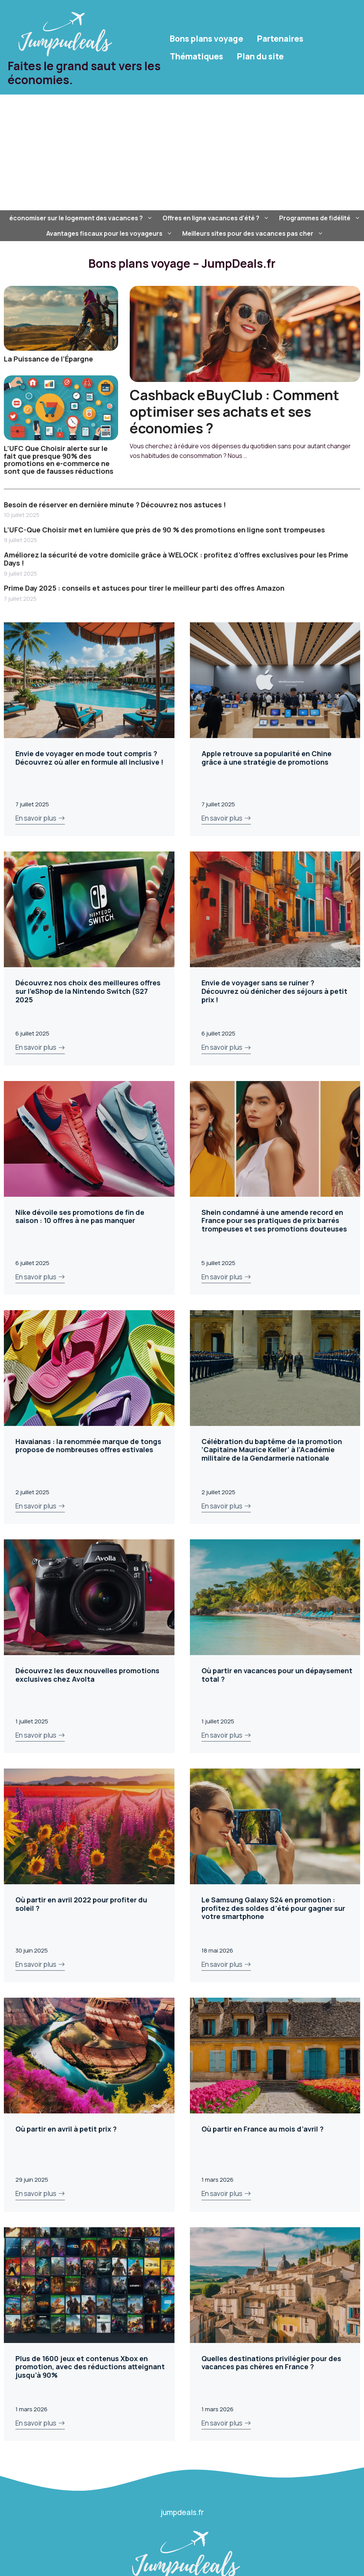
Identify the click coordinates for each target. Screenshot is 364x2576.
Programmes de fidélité (320, 218)
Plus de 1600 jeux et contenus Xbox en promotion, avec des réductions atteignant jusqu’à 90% (90, 2367)
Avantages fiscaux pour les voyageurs (110, 233)
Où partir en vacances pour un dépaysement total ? (276, 1675)
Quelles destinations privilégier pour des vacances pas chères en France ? (271, 2363)
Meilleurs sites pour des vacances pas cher (253, 233)
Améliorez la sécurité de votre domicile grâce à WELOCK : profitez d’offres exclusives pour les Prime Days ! (176, 559)
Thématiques (196, 56)
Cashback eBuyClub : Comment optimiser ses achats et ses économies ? (234, 411)
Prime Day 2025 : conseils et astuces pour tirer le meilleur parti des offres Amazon (144, 588)
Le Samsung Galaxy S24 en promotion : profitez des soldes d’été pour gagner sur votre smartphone (273, 1908)
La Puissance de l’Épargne (48, 358)
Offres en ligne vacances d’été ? (217, 218)
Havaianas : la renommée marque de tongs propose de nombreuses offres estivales (88, 1445)
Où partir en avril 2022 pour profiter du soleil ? (81, 1904)
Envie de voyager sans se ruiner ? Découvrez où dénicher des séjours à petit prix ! (274, 991)
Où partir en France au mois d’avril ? (262, 2128)
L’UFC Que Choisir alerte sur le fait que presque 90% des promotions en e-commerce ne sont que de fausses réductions (58, 460)
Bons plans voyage (206, 38)
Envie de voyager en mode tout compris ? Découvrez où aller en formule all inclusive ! (89, 758)
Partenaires (280, 38)
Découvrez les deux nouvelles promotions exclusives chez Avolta (87, 1675)
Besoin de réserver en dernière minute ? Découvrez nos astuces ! (115, 504)
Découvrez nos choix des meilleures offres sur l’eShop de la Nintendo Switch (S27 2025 (88, 991)
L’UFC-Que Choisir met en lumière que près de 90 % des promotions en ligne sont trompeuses (164, 529)
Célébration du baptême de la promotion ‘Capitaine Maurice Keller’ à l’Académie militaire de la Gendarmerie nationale (271, 1450)
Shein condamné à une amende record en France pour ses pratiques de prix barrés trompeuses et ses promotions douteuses (274, 1220)
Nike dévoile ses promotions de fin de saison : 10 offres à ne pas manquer (79, 1216)
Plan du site (260, 56)
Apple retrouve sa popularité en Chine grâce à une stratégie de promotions (266, 758)
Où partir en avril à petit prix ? (66, 2128)
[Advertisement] (182, 152)
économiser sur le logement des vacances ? (82, 218)
